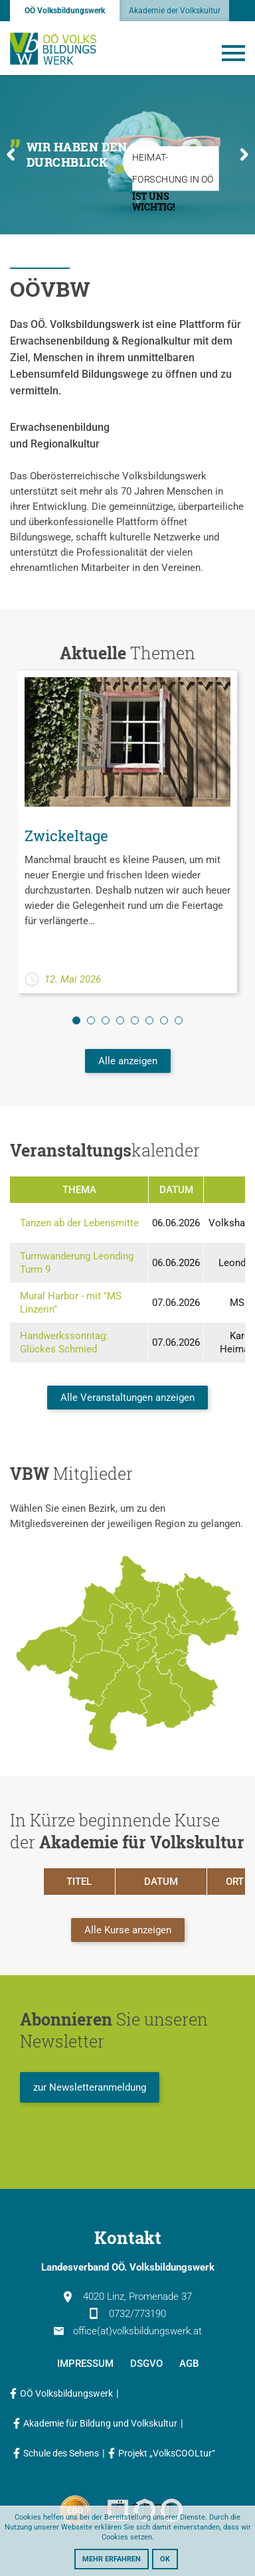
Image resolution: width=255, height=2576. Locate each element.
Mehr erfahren (111, 2559)
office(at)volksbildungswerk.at (128, 2331)
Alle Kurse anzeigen (127, 1930)
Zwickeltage (66, 835)
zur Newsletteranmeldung (89, 2087)
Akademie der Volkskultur (174, 10)
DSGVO (146, 2364)
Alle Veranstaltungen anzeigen (127, 1398)
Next (244, 154)
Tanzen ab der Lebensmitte (79, 1223)
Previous (11, 154)
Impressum (85, 2364)
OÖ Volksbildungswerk (65, 10)
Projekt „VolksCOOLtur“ (166, 2453)
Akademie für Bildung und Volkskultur (100, 2423)
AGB (189, 2364)
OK (165, 2559)
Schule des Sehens (61, 2453)
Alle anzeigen (127, 1061)
